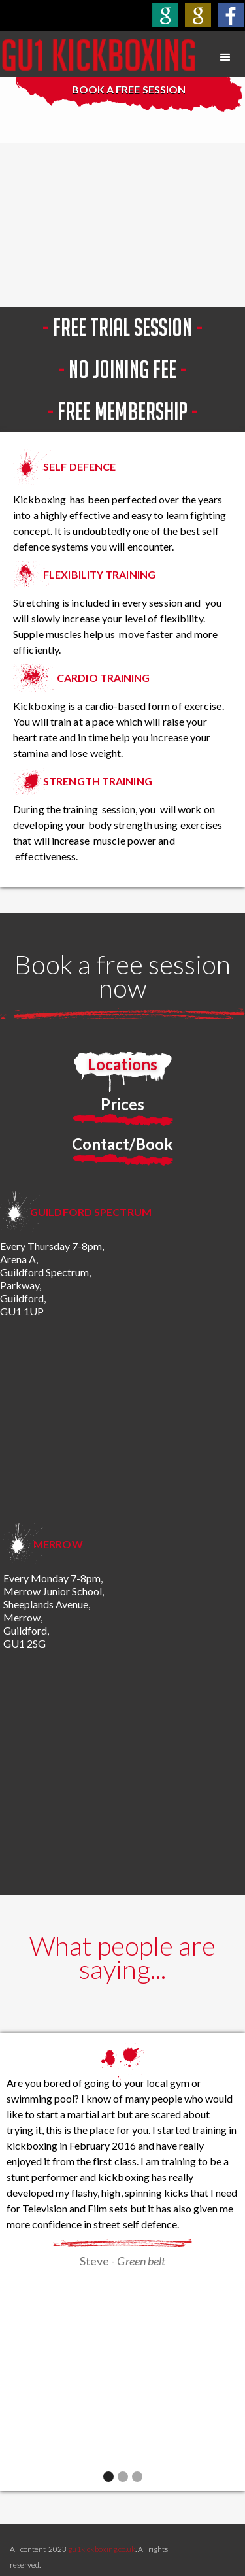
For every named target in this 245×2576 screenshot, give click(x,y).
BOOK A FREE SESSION (128, 89)
